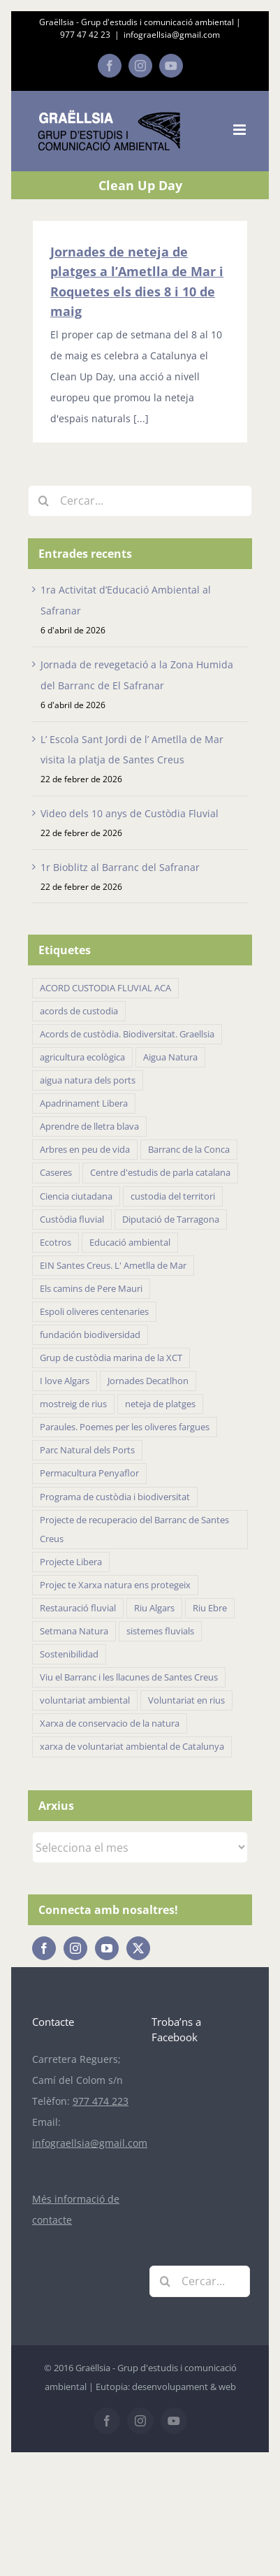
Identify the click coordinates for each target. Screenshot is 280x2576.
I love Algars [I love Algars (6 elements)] (64, 1381)
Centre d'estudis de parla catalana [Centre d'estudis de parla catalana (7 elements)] (160, 1173)
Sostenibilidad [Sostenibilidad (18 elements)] (69, 1654)
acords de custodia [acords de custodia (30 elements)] (79, 1011)
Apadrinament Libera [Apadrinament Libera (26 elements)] (84, 1103)
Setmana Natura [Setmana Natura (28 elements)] (74, 1631)
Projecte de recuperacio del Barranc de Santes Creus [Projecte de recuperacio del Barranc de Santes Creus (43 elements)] (134, 1529)
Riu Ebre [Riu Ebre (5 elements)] (210, 1608)
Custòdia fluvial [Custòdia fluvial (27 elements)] (72, 1219)
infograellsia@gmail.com (172, 35)
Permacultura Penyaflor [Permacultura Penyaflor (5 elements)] (89, 1473)
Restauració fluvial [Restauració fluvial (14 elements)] (78, 1608)
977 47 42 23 (85, 35)
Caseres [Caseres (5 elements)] (56, 1173)
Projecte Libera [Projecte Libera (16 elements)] (71, 1562)
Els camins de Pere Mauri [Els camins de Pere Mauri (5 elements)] (91, 1289)
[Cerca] (43, 501)
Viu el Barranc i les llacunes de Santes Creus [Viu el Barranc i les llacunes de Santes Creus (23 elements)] (129, 1677)
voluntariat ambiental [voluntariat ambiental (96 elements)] (85, 1700)
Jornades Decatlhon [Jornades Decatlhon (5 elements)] (148, 1381)
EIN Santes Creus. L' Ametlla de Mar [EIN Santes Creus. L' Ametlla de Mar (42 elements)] (113, 1266)
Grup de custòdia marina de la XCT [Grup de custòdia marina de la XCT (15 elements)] (111, 1358)
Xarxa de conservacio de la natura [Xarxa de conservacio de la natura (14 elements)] (109, 1723)
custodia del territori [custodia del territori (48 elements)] (173, 1196)
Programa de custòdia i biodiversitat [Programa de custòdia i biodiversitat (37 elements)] (115, 1497)
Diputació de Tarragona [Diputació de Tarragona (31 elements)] (170, 1219)
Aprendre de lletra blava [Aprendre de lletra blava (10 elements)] (89, 1126)
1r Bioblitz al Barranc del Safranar (120, 867)
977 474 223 (100, 2101)
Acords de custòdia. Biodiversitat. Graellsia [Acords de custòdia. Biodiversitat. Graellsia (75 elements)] (127, 1034)
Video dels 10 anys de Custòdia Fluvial (129, 813)
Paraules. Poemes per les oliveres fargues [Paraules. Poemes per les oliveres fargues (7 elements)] (124, 1427)
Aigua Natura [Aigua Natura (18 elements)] (170, 1057)
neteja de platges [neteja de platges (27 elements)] (160, 1404)
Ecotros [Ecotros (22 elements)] (55, 1243)
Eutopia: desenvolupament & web (166, 2386)
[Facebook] (44, 1948)
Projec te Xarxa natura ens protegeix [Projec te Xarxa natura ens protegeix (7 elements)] (115, 1585)
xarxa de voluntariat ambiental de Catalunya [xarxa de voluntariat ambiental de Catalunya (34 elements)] (132, 1747)
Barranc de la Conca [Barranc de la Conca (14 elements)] (189, 1150)
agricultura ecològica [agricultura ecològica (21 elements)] (82, 1057)
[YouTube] (107, 1948)
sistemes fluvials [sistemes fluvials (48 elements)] (160, 1631)
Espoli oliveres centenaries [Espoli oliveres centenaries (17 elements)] (94, 1312)
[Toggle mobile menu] (240, 129)
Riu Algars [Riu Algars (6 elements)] (154, 1608)
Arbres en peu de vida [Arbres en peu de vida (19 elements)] (85, 1150)
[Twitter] (138, 1948)
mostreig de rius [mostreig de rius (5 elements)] (73, 1404)
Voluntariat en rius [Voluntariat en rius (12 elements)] (186, 1700)
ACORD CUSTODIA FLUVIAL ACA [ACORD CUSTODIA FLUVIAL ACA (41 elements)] (105, 988)
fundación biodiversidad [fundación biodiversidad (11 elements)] (90, 1335)
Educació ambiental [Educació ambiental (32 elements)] (129, 1243)
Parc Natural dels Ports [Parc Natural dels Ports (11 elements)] (87, 1450)
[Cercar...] (140, 501)
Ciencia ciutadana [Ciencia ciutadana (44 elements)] (76, 1196)
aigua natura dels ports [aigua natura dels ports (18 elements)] (87, 1080)
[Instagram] (75, 1948)
